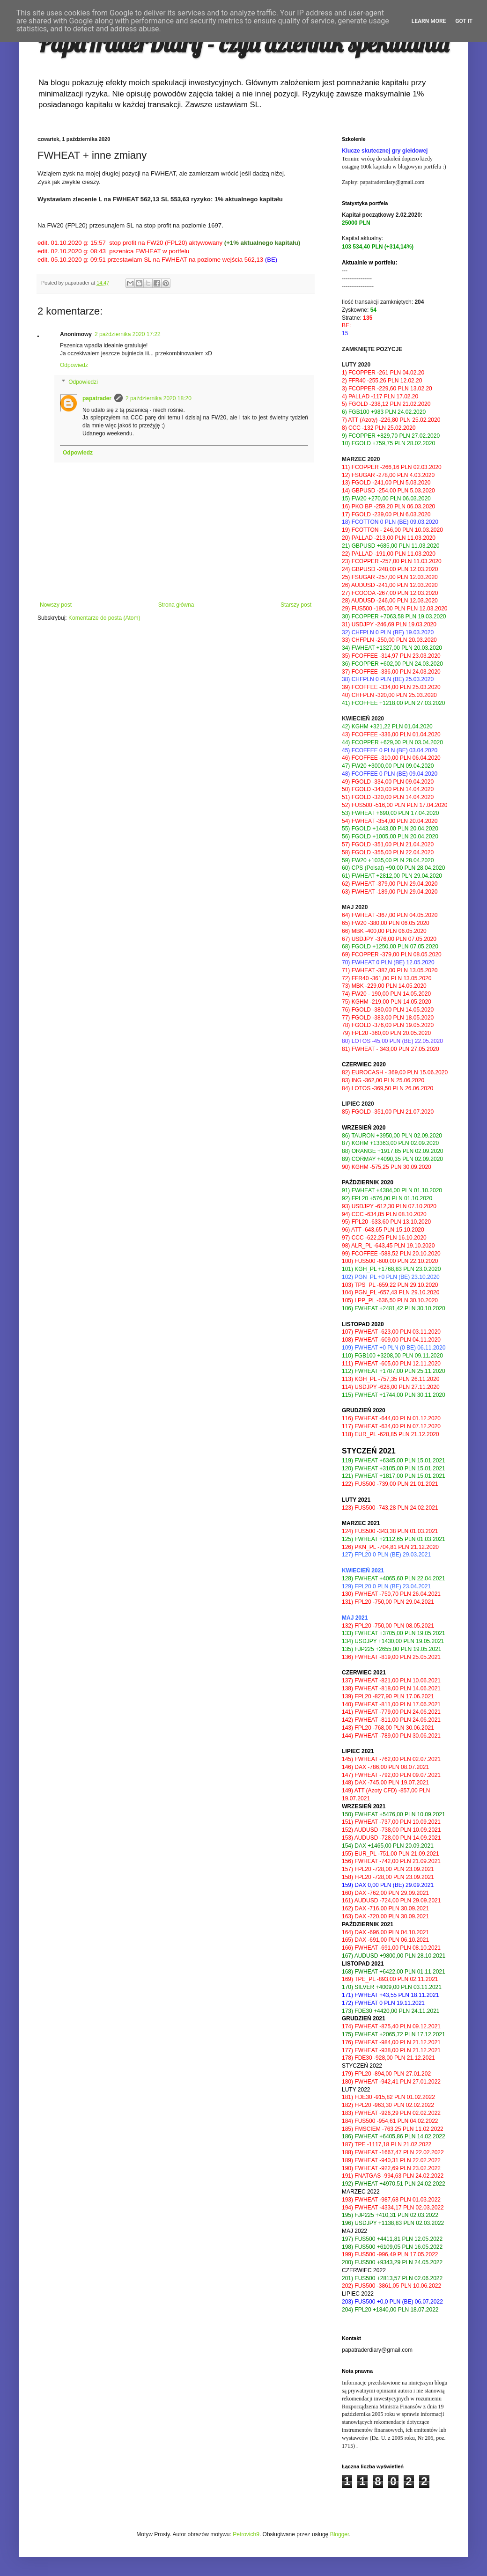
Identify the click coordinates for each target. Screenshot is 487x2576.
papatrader (96, 398)
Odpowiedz (74, 365)
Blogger (339, 2534)
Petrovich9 (246, 2534)
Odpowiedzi (83, 382)
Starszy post (295, 605)
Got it (463, 21)
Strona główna (176, 605)
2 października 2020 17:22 (128, 334)
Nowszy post (56, 605)
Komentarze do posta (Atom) (104, 618)
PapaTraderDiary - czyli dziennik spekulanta (243, 44)
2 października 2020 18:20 (158, 398)
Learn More (429, 21)
